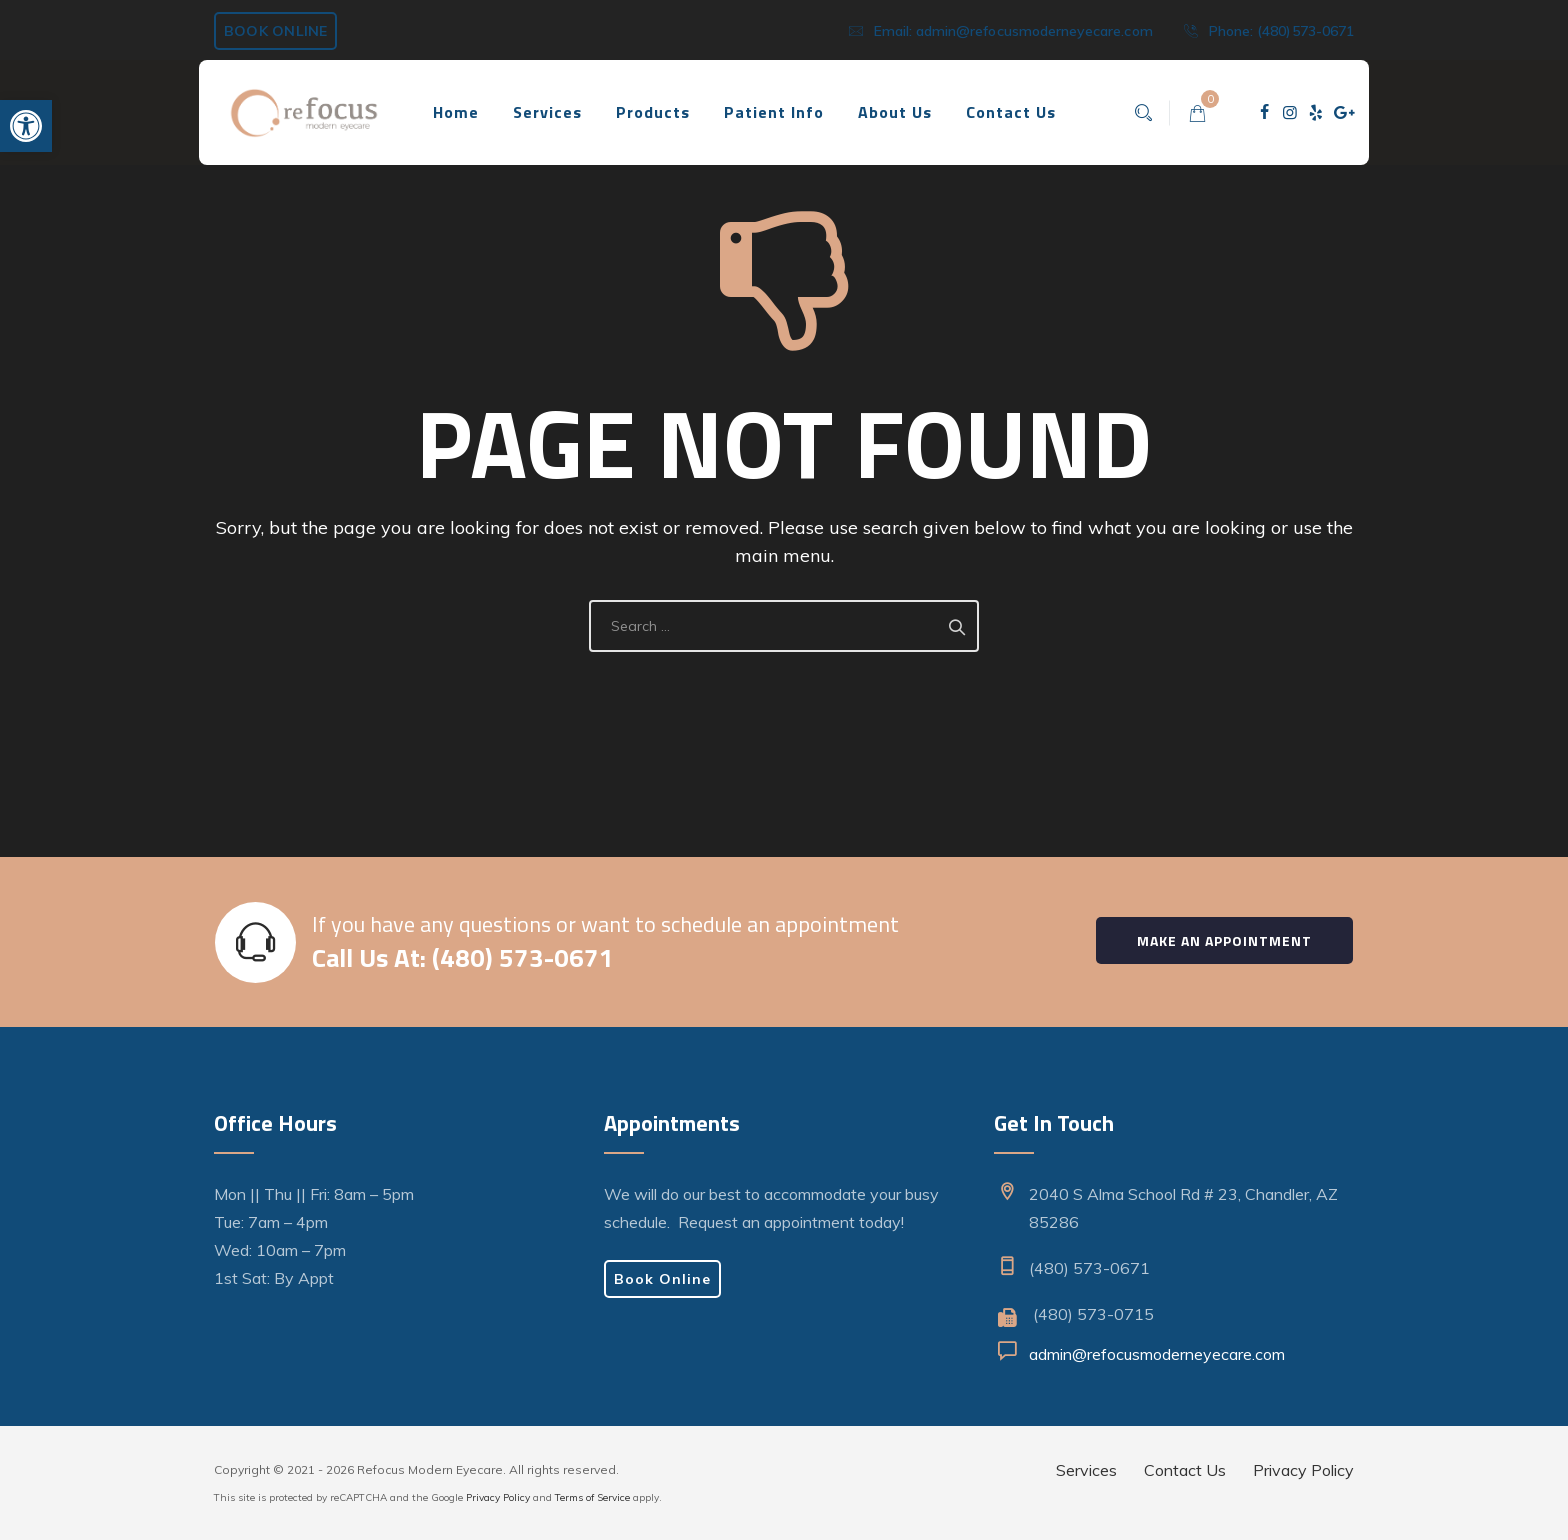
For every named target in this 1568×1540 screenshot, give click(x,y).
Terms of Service (592, 1497)
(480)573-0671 (1306, 31)
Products (653, 112)
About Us (895, 112)
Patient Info (774, 112)
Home (456, 112)
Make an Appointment (1224, 940)
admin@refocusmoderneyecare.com (1035, 31)
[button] (26, 126)
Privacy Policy (498, 1497)
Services (547, 112)
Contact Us (1011, 112)
